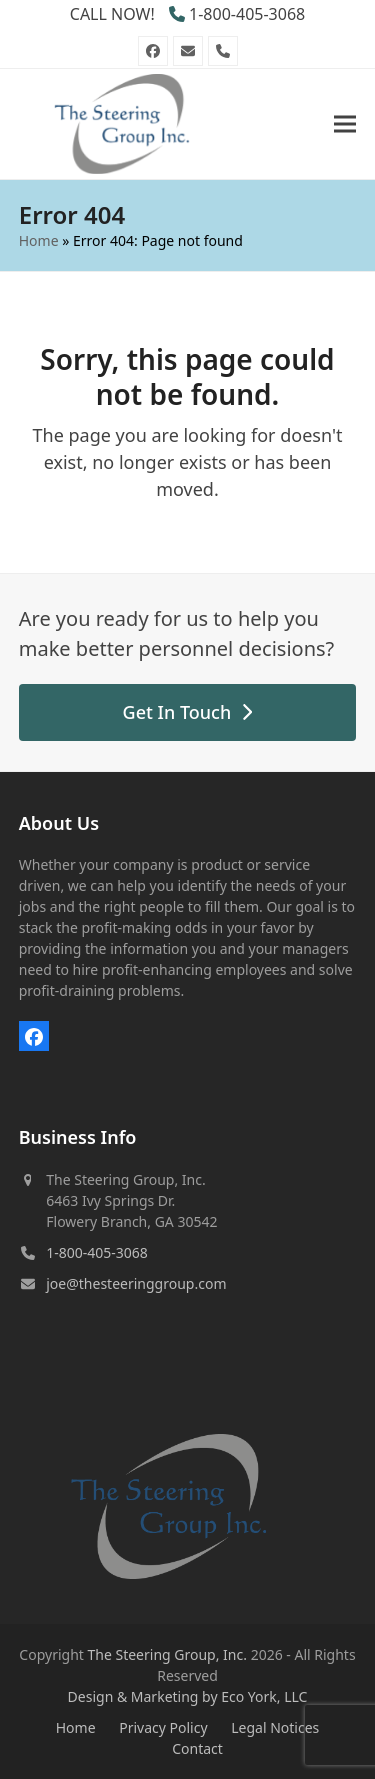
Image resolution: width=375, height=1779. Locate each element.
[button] (345, 123)
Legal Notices (275, 1727)
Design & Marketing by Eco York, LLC (188, 1696)
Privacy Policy (163, 1727)
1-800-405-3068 (247, 14)
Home (39, 240)
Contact (197, 1748)
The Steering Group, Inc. (168, 1654)
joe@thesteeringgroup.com (136, 1283)
